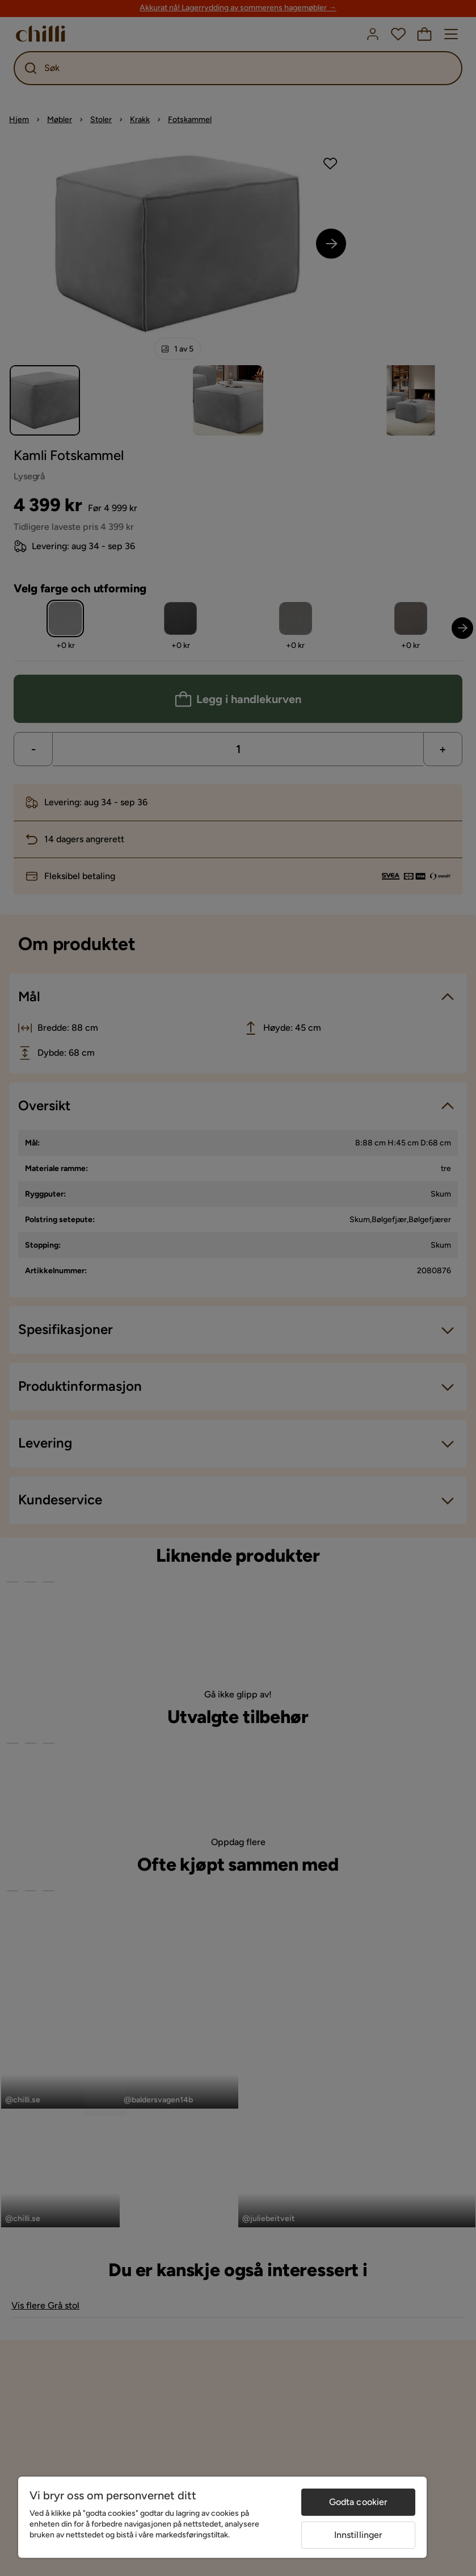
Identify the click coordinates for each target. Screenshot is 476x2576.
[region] (222, 2517)
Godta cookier (358, 2501)
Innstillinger (358, 2534)
